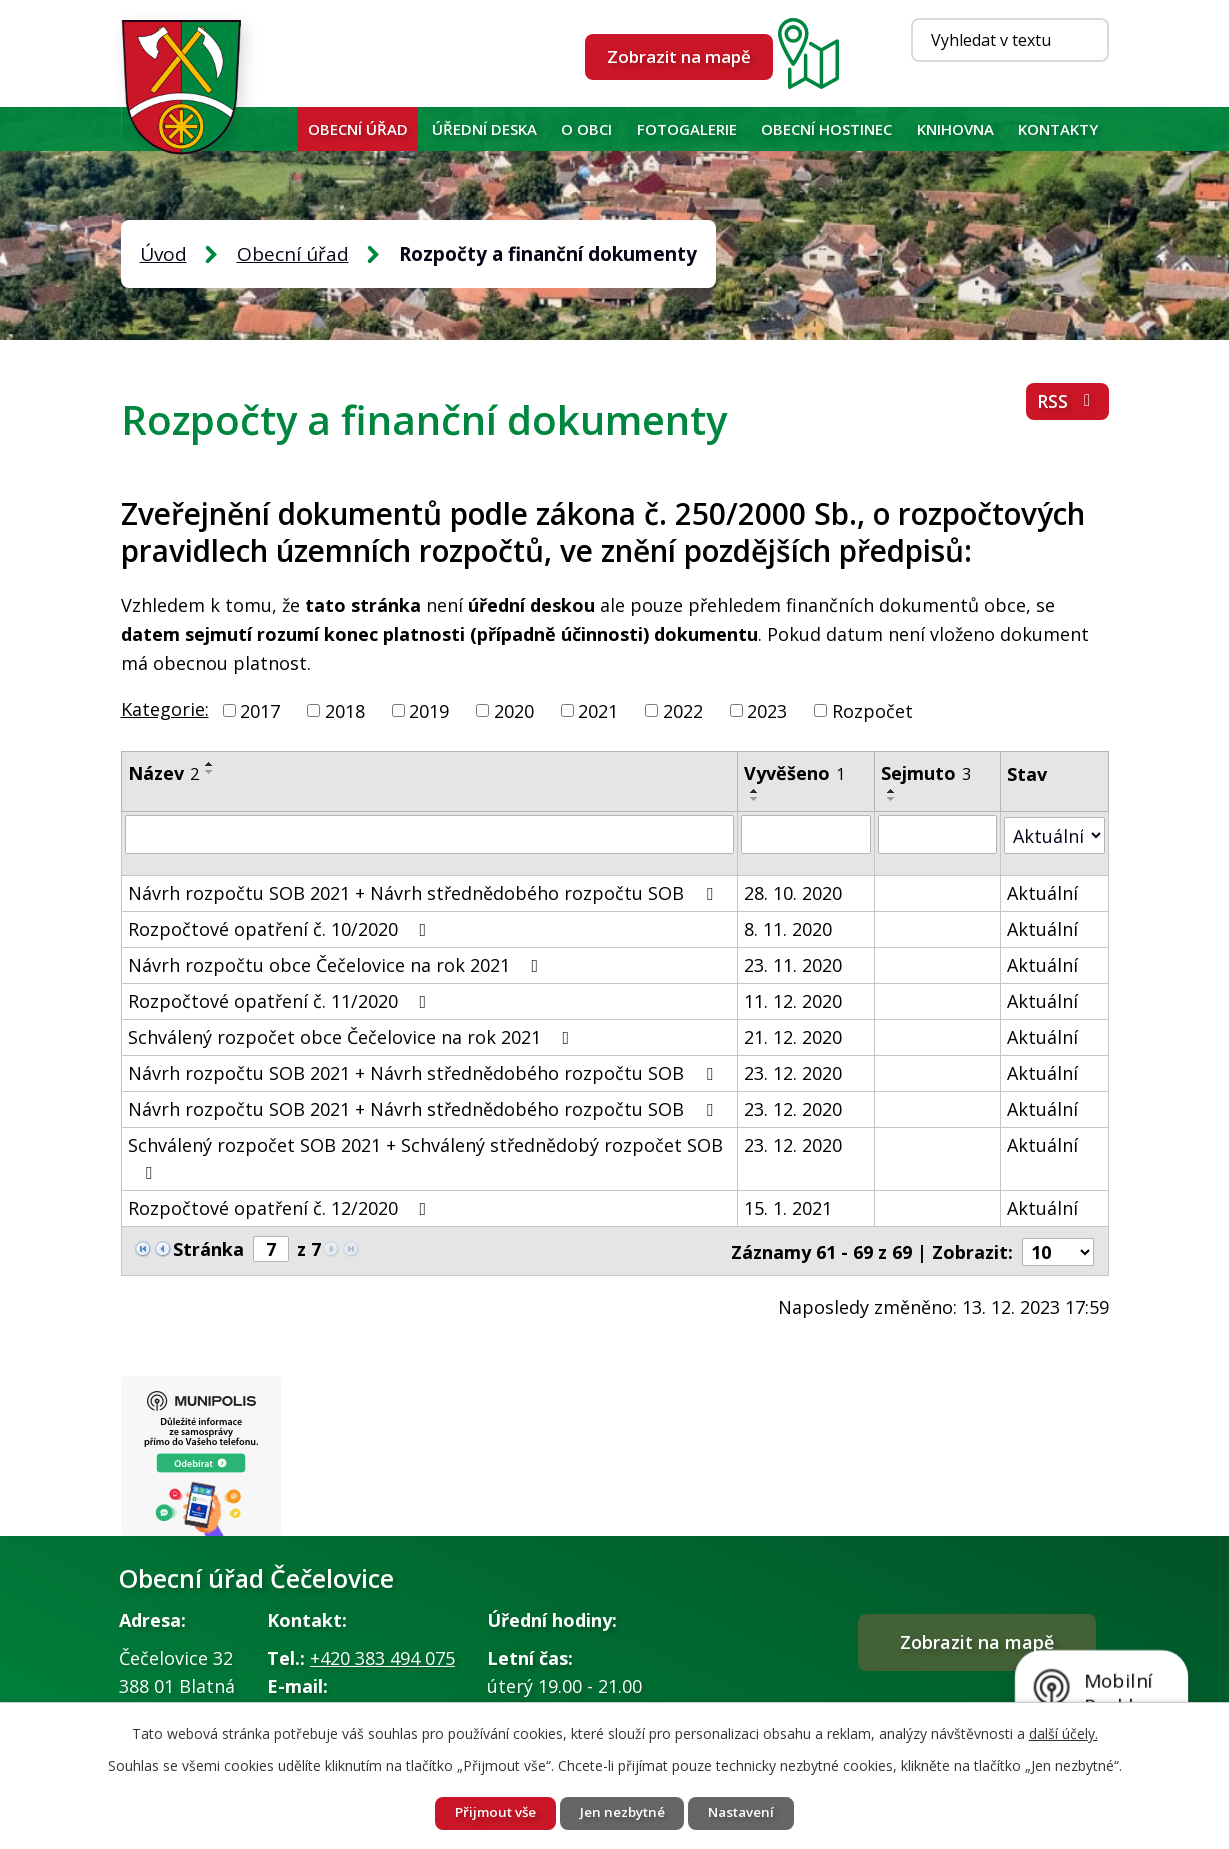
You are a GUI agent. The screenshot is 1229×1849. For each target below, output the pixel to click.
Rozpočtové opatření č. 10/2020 (281, 928)
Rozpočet (872, 710)
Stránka (208, 1248)
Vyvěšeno (795, 773)
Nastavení (750, 1812)
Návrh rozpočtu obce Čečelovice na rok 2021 (337, 964)
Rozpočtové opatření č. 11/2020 (281, 1000)
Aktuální (1042, 892)
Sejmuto (926, 773)
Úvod (277, 129)
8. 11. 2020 (789, 928)
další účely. (1063, 1731)
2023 (767, 710)
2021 (598, 710)
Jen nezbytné (623, 1812)
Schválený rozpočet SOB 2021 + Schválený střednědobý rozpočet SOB (425, 1156)
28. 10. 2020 (794, 892)
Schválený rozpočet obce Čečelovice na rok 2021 (353, 1036)
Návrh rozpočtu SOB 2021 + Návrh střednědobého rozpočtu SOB (424, 892)
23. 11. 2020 (794, 964)
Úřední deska (484, 129)
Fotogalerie (687, 129)
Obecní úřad (358, 129)
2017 (260, 710)
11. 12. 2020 (794, 1000)
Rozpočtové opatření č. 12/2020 (281, 1207)
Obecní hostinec (826, 129)
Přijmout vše (487, 1812)
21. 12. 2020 (794, 1036)
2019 (429, 710)
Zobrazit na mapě (679, 56)
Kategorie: (165, 709)
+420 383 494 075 (382, 1658)
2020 (514, 710)
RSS (1066, 405)
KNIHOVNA (955, 129)
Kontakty (1058, 129)
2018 (345, 710)
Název (163, 773)
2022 (683, 710)
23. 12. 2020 (794, 1072)
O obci (586, 129)
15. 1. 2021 (789, 1207)
